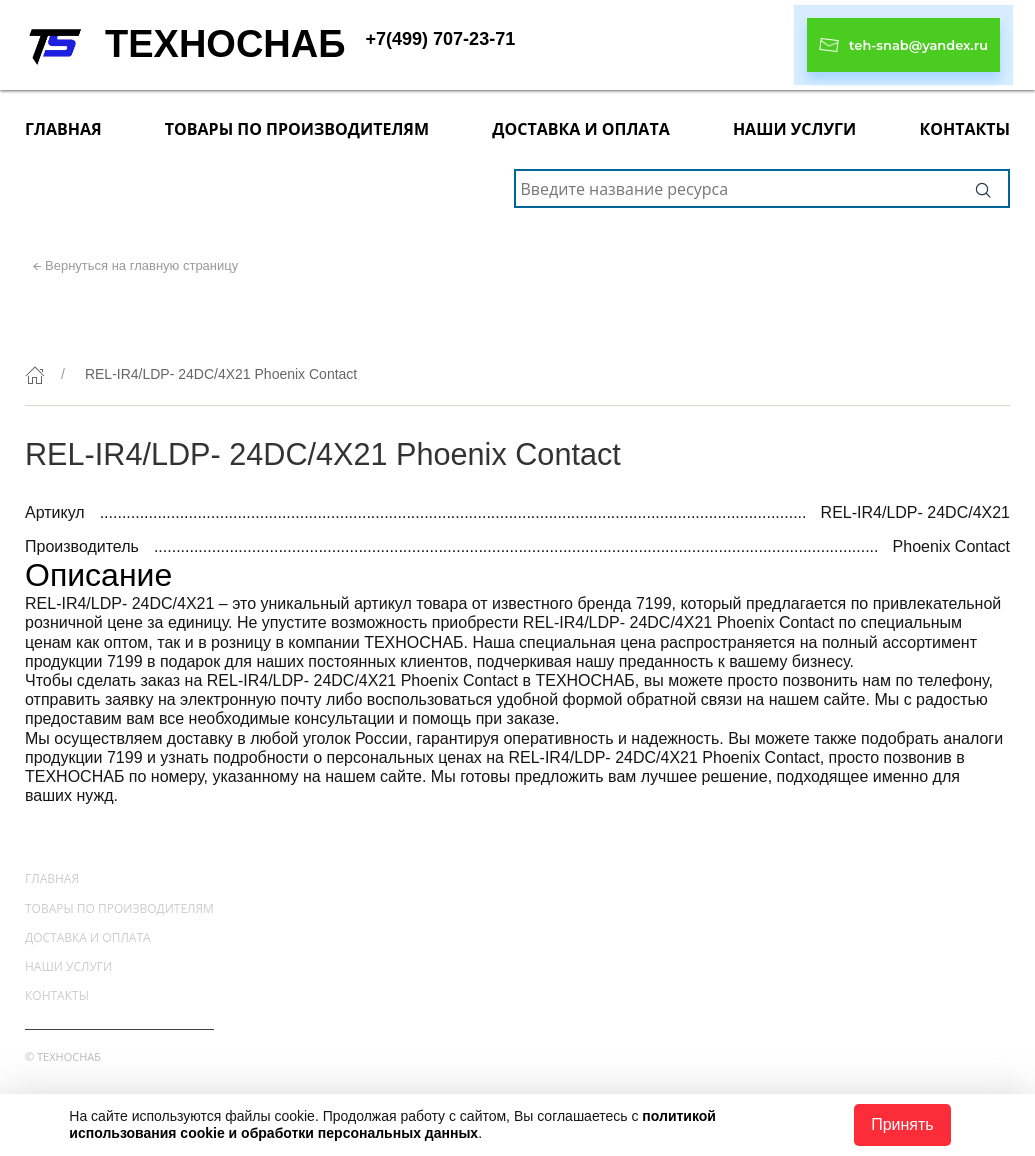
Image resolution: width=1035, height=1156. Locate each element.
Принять (902, 1124)
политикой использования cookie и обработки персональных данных (392, 1124)
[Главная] (35, 375)
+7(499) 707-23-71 (441, 39)
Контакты (964, 129)
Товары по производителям (297, 129)
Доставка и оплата (580, 129)
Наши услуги (794, 129)
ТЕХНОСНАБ (225, 44)
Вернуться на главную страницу (141, 265)
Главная (63, 129)
